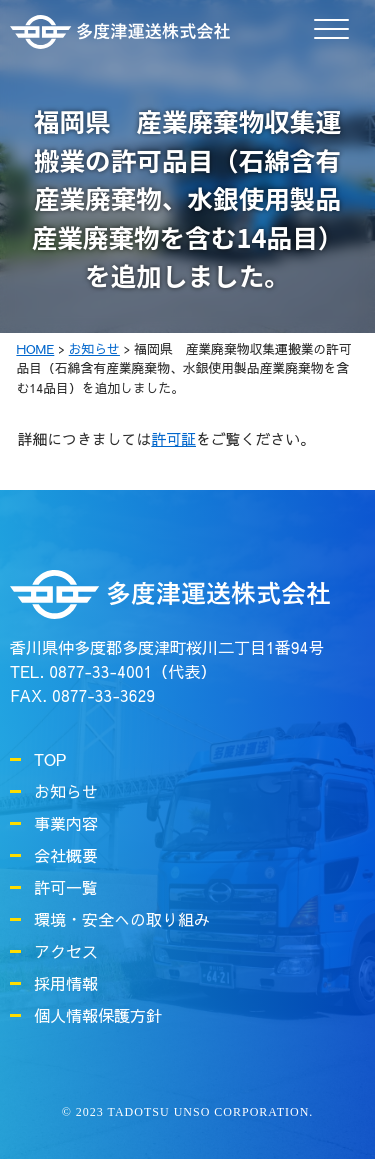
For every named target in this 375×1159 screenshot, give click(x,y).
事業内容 (66, 823)
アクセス (66, 951)
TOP (50, 759)
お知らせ (66, 791)
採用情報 (66, 983)
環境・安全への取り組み (122, 919)
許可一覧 (66, 887)
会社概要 (66, 855)
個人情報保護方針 (98, 1015)
